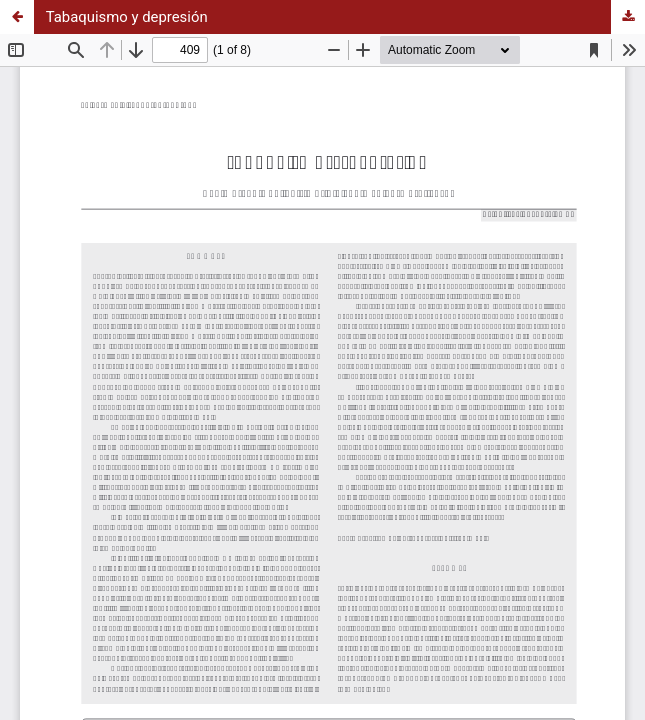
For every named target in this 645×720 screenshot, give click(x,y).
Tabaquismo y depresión (127, 17)
